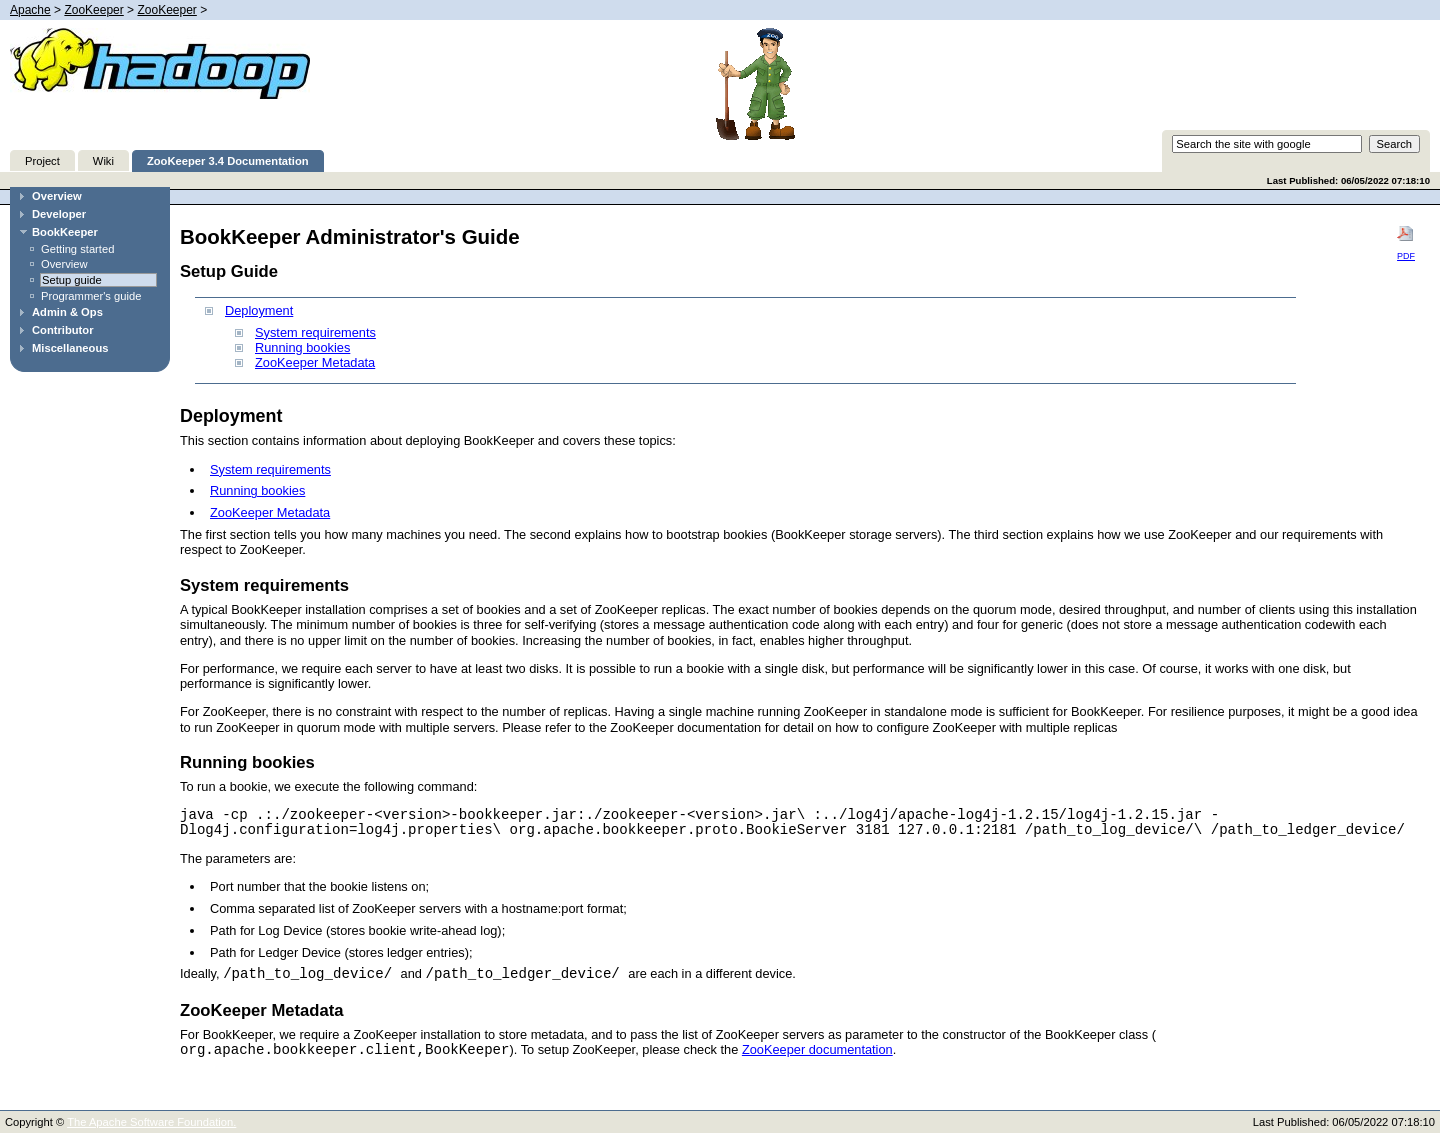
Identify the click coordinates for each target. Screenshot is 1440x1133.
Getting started (77, 249)
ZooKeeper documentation (817, 1049)
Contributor (63, 330)
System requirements (315, 332)
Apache (30, 10)
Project (42, 161)
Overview (57, 196)
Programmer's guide (91, 296)
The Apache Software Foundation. (151, 1122)
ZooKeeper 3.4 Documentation (228, 161)
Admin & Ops (67, 312)
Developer (59, 214)
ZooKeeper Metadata (315, 362)
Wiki (103, 161)
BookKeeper (65, 232)
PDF (1406, 243)
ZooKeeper (93, 10)
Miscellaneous (70, 348)
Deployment (259, 310)
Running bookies (302, 347)
